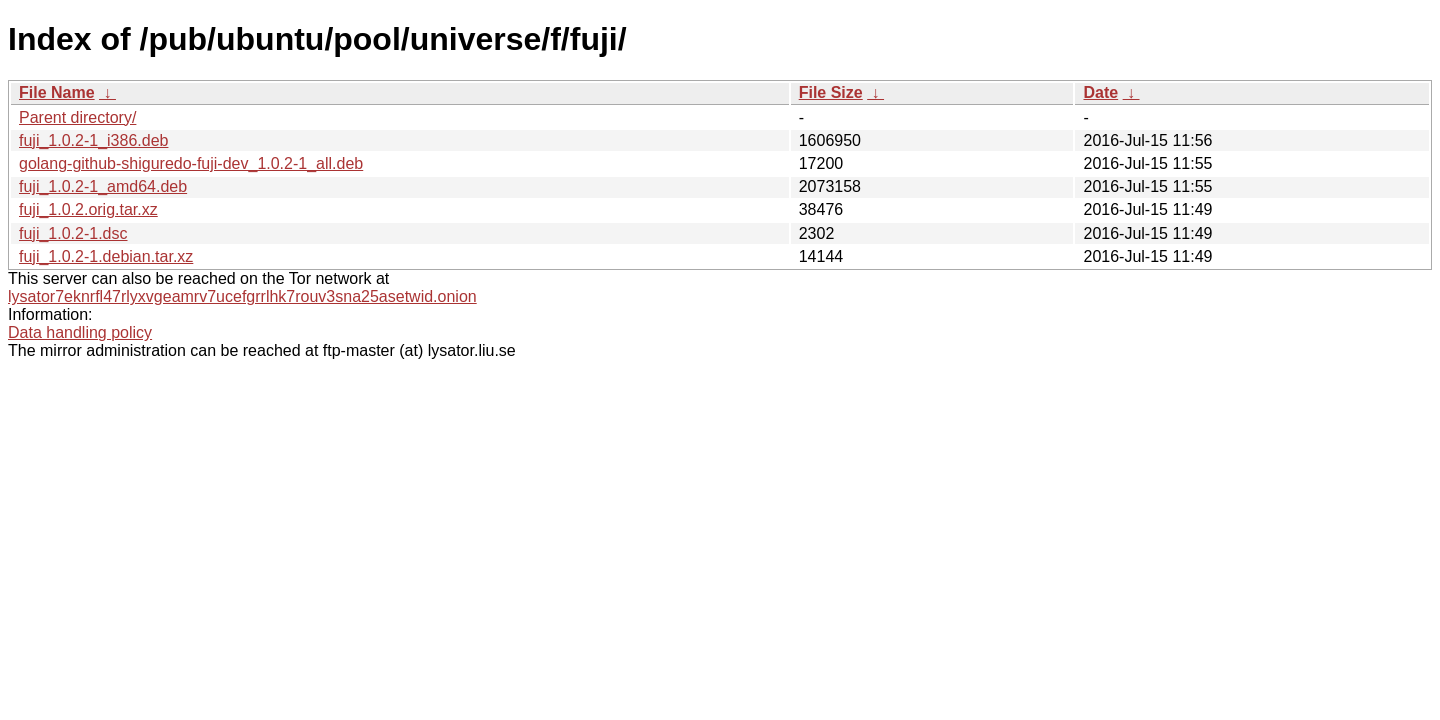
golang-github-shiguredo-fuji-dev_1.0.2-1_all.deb (191, 163)
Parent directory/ (77, 117)
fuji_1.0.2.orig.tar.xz (88, 209)
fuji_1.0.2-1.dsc (73, 233)
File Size (831, 92)
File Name (57, 92)
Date (1100, 92)
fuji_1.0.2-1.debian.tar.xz (106, 256)
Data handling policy (80, 332)
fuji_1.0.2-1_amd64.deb (103, 186)
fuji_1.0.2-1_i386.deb (93, 140)
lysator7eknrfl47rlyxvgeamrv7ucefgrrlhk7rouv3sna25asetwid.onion (242, 296)
